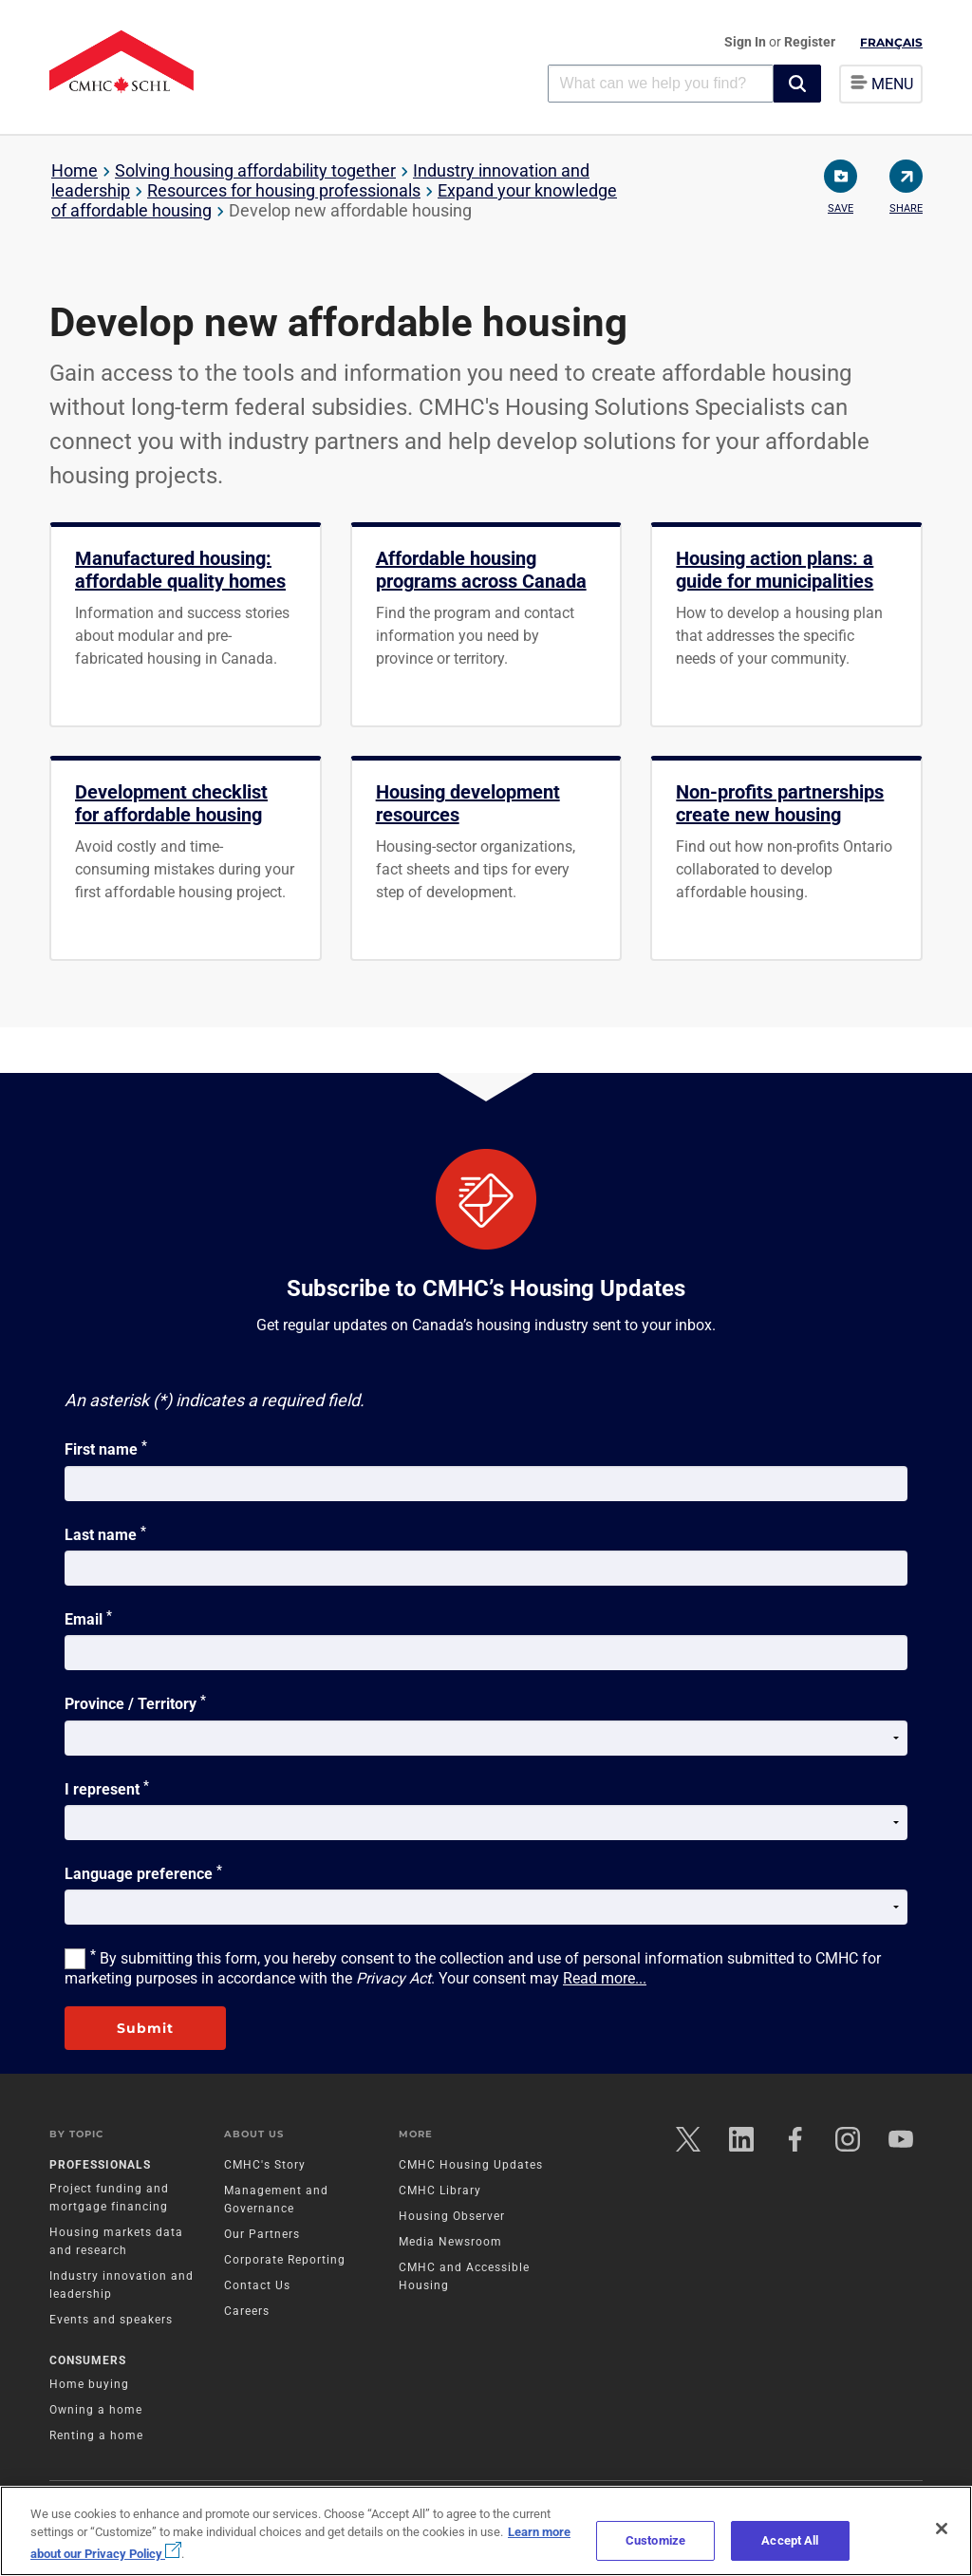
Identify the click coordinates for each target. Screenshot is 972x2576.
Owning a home (95, 2409)
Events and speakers (111, 2319)
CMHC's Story (265, 2165)
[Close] (942, 2528)
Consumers (87, 2360)
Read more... (604, 1978)
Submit (145, 2028)
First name (106, 1447)
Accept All (789, 2540)
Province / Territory (135, 1702)
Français (891, 42)
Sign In (746, 41)
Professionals (100, 2165)
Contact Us (257, 2285)
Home (74, 170)
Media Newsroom (450, 2241)
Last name (105, 1533)
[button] (797, 84)
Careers (247, 2311)
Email (88, 1617)
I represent (107, 1787)
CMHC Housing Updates (471, 2165)
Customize (655, 2540)
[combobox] (661, 83)
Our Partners (262, 2234)
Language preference (143, 1872)
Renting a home (96, 2435)
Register (809, 41)
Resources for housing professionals (284, 190)
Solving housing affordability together (255, 170)
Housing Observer (452, 2216)
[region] (486, 2531)
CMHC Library (440, 2190)
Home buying (89, 2384)
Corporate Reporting (285, 2259)
